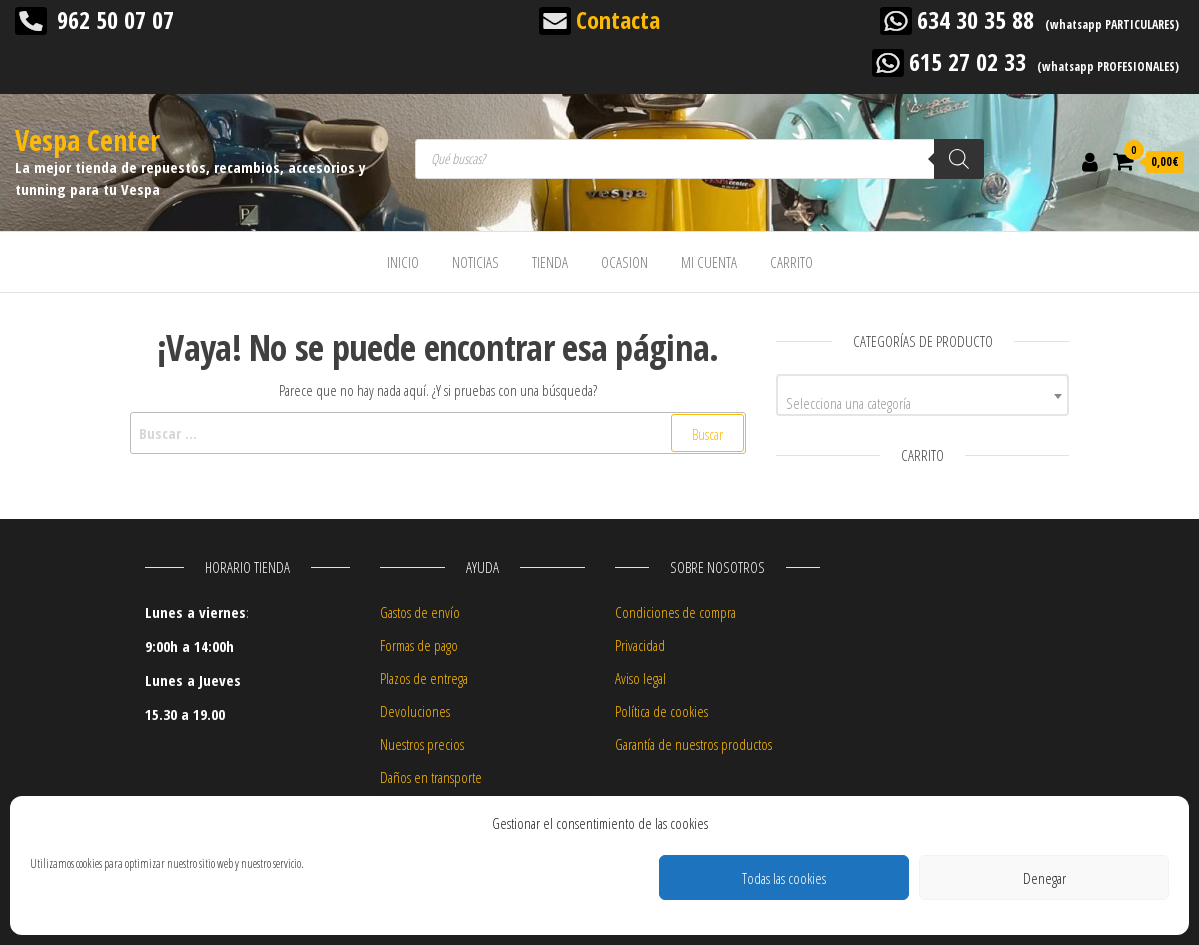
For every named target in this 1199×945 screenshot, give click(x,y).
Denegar (1044, 878)
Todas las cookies (784, 878)
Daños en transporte (431, 777)
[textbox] (922, 402)
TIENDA (550, 262)
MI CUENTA (709, 262)
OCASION (624, 262)
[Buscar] (959, 159)
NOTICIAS (475, 262)
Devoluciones (415, 711)
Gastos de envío (420, 612)
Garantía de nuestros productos (693, 744)
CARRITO (791, 262)
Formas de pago (419, 645)
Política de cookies (661, 711)
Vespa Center (87, 140)
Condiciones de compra (675, 612)
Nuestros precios (422, 744)
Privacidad (640, 645)
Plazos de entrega (424, 678)
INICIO (403, 262)
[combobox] (922, 395)
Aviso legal (640, 678)
